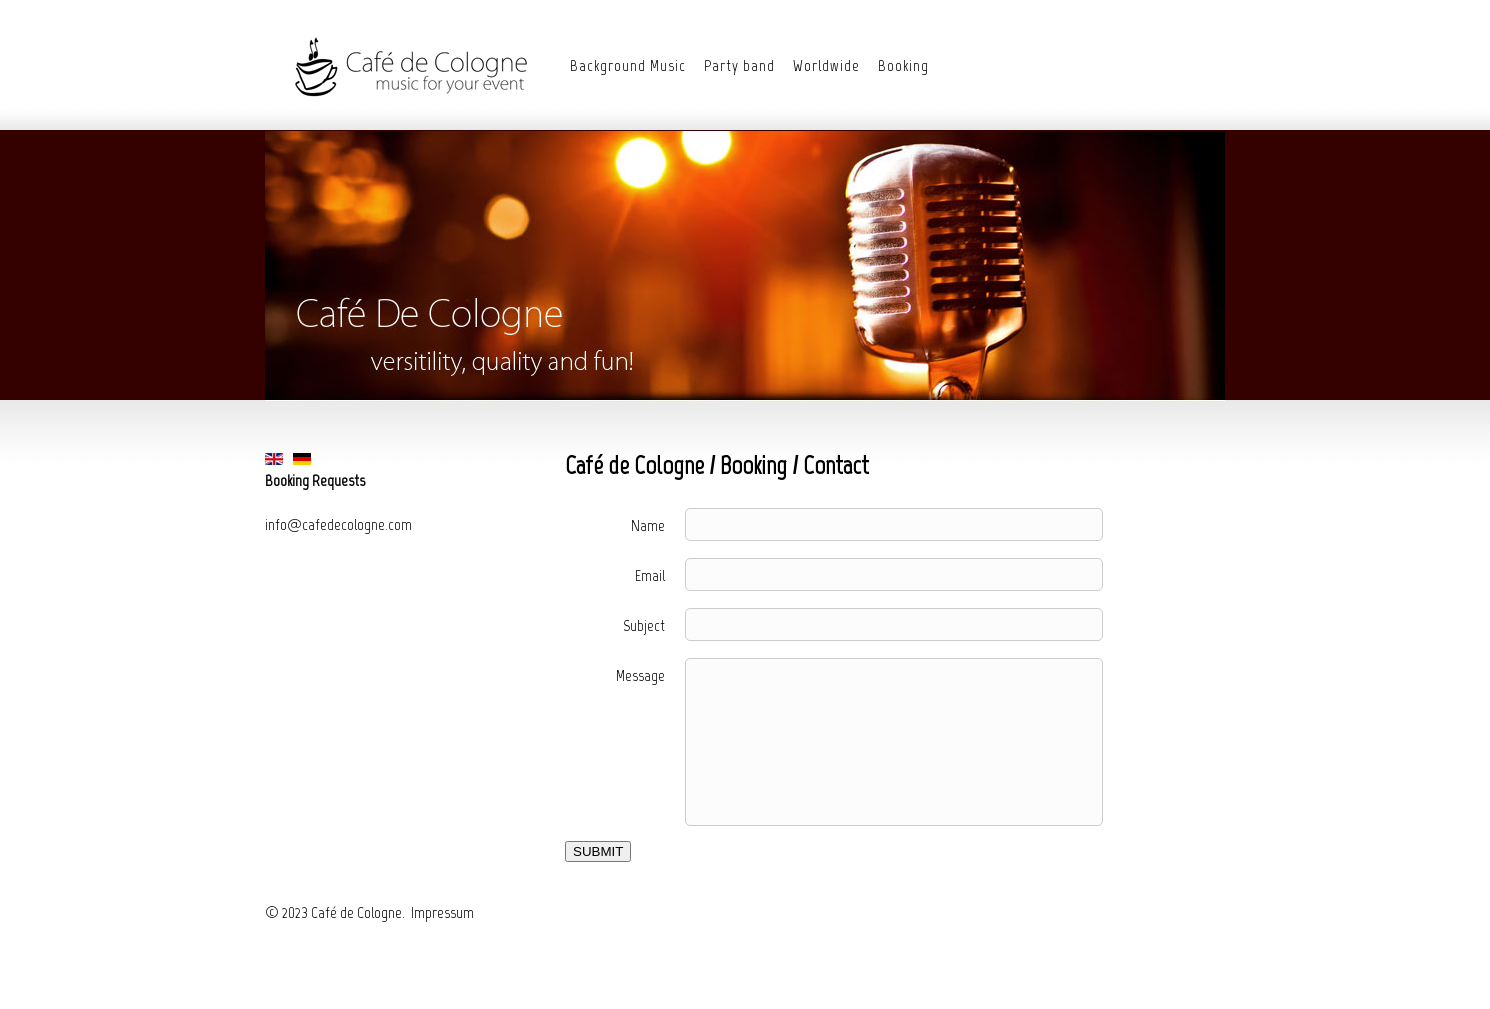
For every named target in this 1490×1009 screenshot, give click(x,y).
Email (650, 575)
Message (640, 675)
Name (648, 525)
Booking (903, 65)
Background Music (628, 65)
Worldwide (826, 65)
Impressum (442, 912)
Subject (644, 625)
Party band (739, 65)
